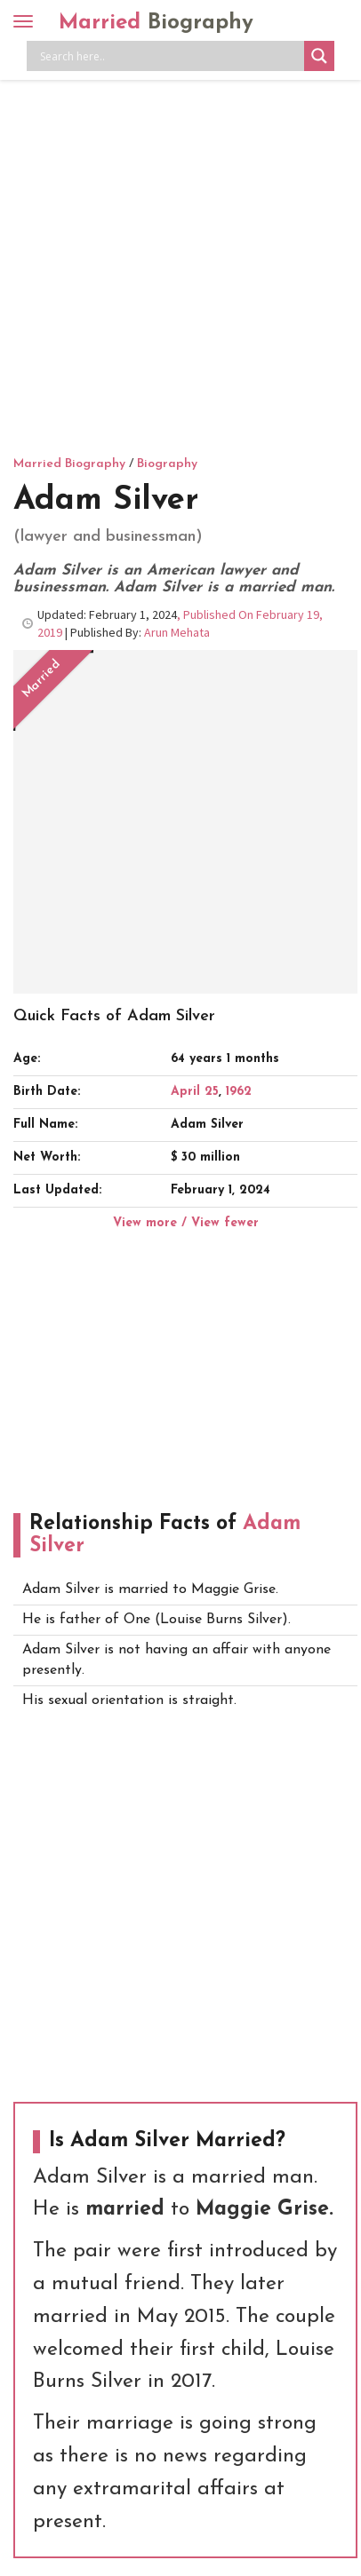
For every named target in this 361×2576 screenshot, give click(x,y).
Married (156, 23)
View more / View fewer (186, 1223)
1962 (239, 1091)
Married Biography (69, 464)
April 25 (195, 1091)
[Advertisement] (180, 264)
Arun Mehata (177, 632)
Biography (167, 464)
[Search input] (170, 56)
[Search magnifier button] (319, 56)
